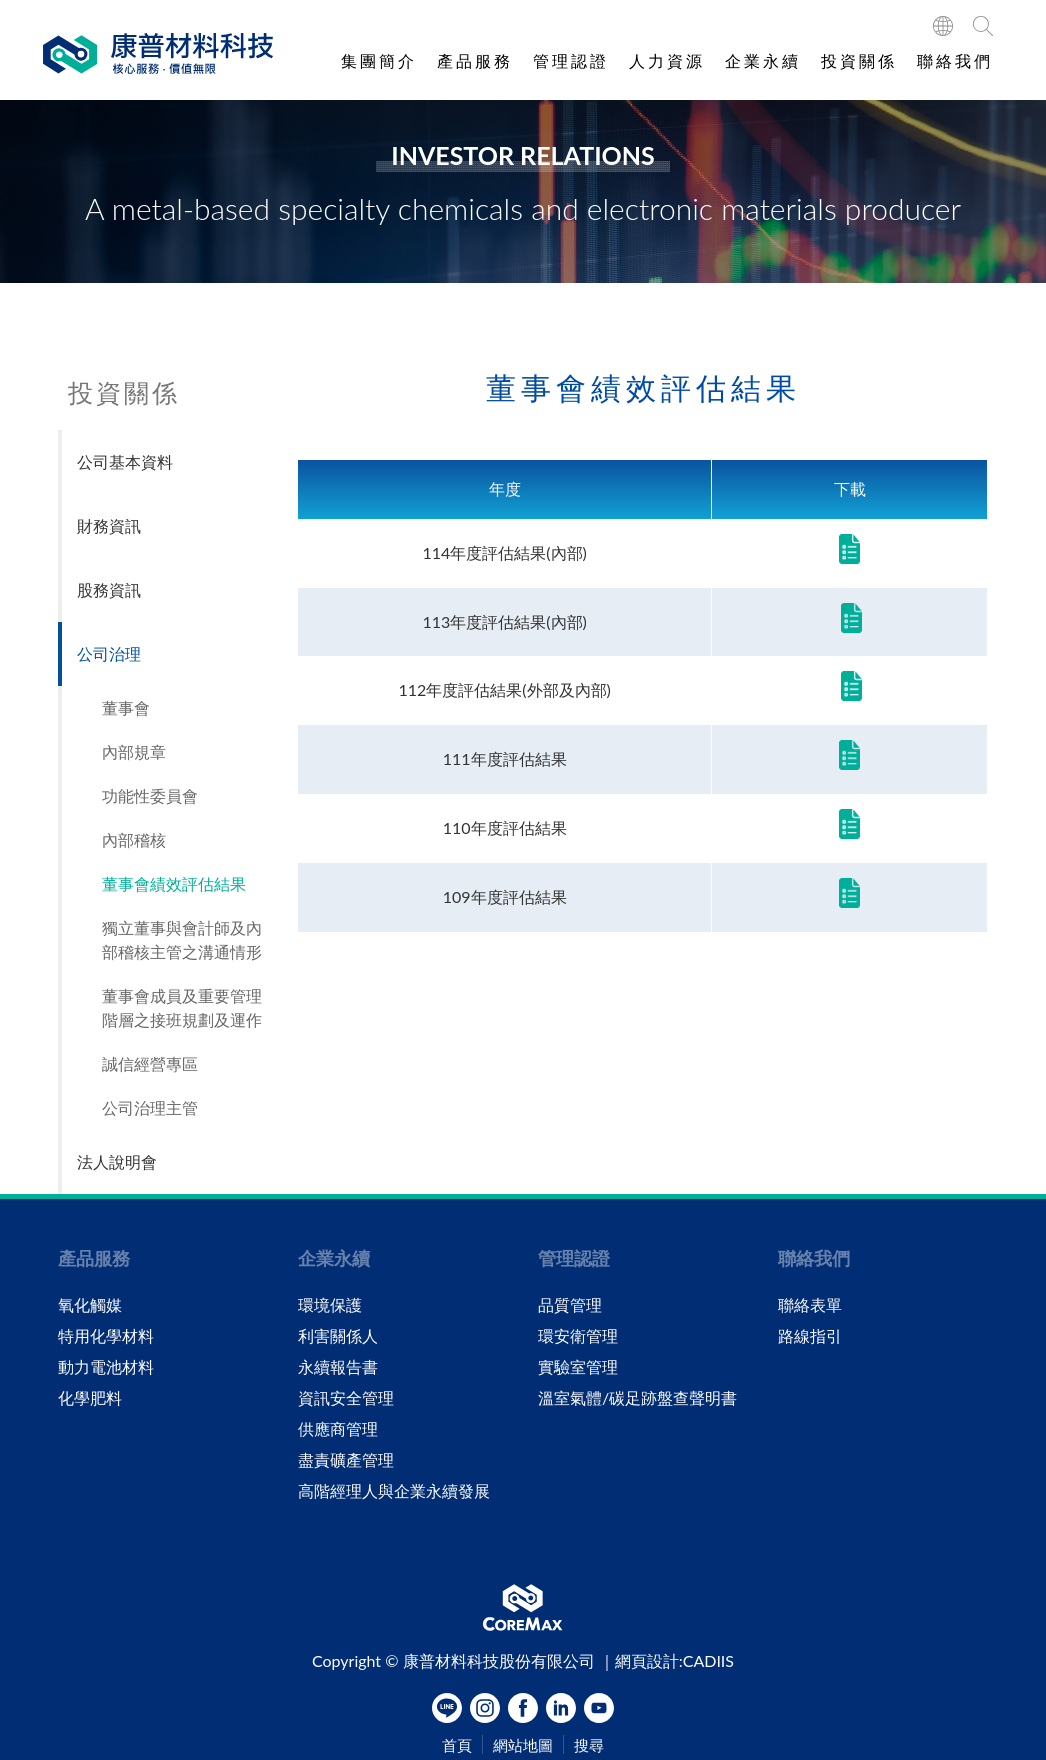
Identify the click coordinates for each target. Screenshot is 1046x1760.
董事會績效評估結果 (174, 883)
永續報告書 (338, 1367)
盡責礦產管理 (346, 1460)
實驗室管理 (578, 1367)
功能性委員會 (150, 795)
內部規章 (134, 751)
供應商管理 (338, 1429)
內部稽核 (134, 839)
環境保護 (330, 1305)
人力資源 (667, 60)
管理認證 (571, 60)
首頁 (457, 1745)
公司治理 (109, 653)
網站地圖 (523, 1745)
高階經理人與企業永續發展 (394, 1491)
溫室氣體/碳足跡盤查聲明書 (637, 1398)
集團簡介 (379, 60)
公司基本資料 (125, 461)
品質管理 (570, 1305)
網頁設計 (647, 1660)
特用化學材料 (106, 1336)
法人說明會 (117, 1161)
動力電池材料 (106, 1367)
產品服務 (475, 60)
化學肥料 (90, 1398)
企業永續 (763, 60)
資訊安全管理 (346, 1398)
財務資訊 (109, 525)
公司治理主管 (150, 1107)
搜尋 (589, 1745)
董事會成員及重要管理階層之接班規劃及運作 (182, 1007)
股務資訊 (109, 589)
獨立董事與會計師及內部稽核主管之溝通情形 (182, 939)
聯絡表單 (810, 1305)
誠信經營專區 (150, 1063)
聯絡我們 (955, 60)
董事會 (126, 707)
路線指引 (810, 1336)
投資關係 (859, 60)
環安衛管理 (578, 1336)
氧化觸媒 (90, 1305)
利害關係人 (338, 1336)
